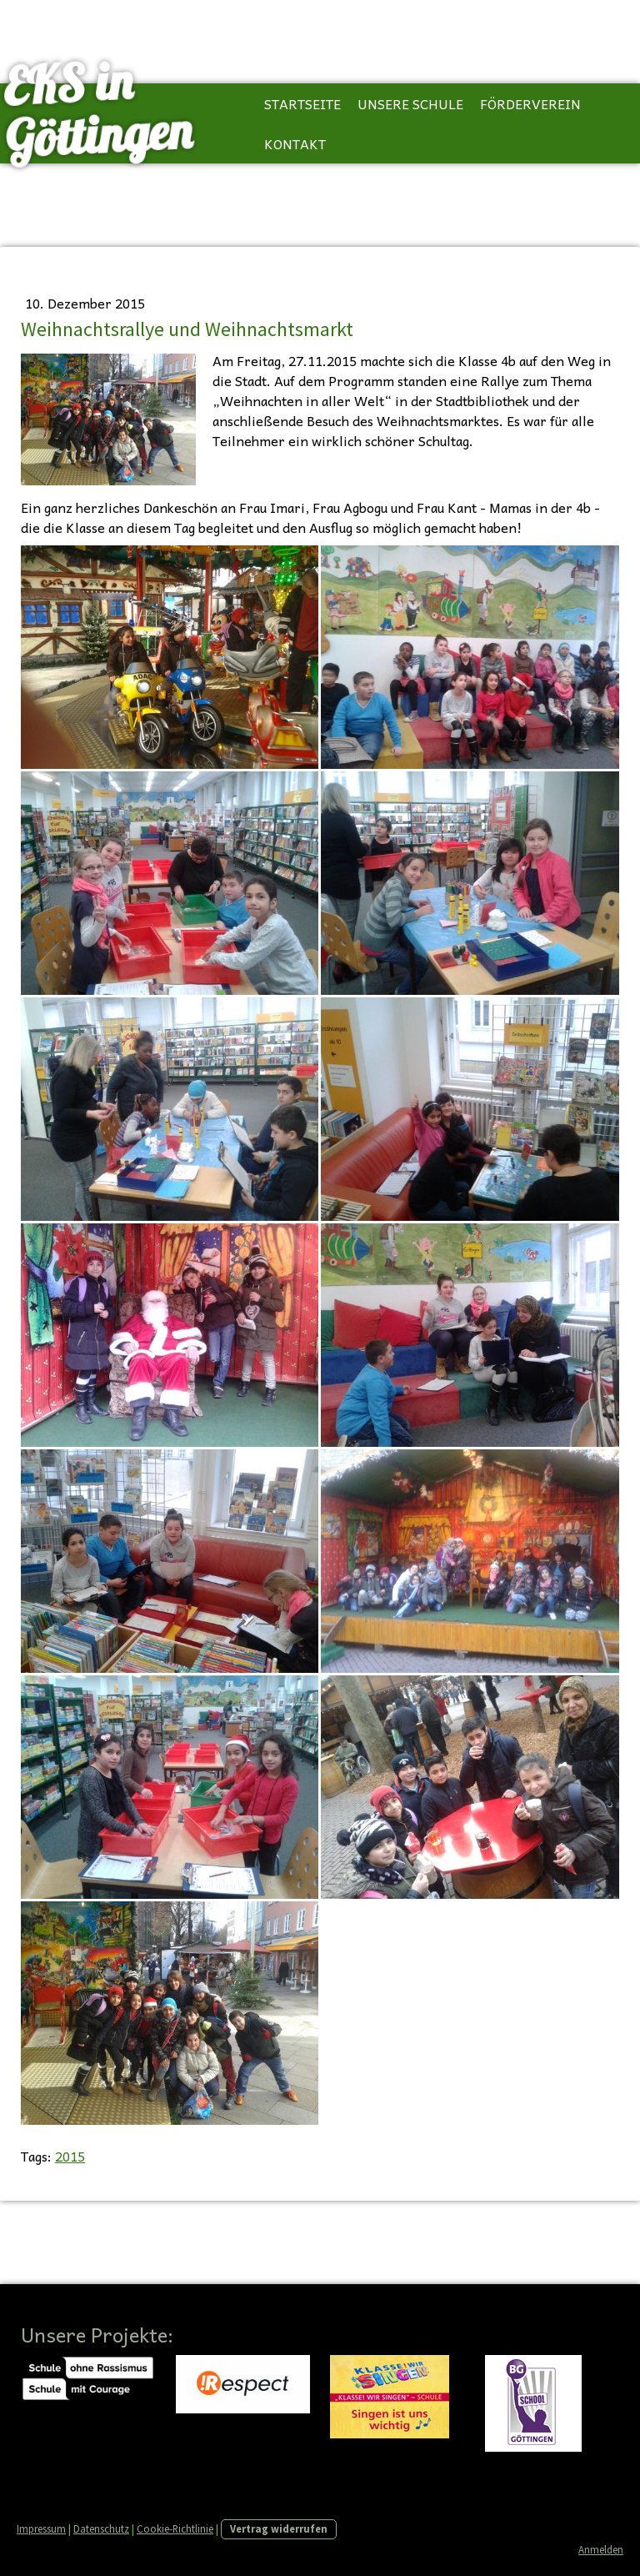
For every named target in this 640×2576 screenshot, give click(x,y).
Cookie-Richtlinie (175, 2528)
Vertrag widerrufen (279, 2528)
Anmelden (600, 2549)
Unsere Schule (410, 103)
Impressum (41, 2528)
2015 (70, 2156)
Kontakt (295, 143)
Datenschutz (101, 2528)
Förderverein (530, 103)
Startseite (302, 103)
